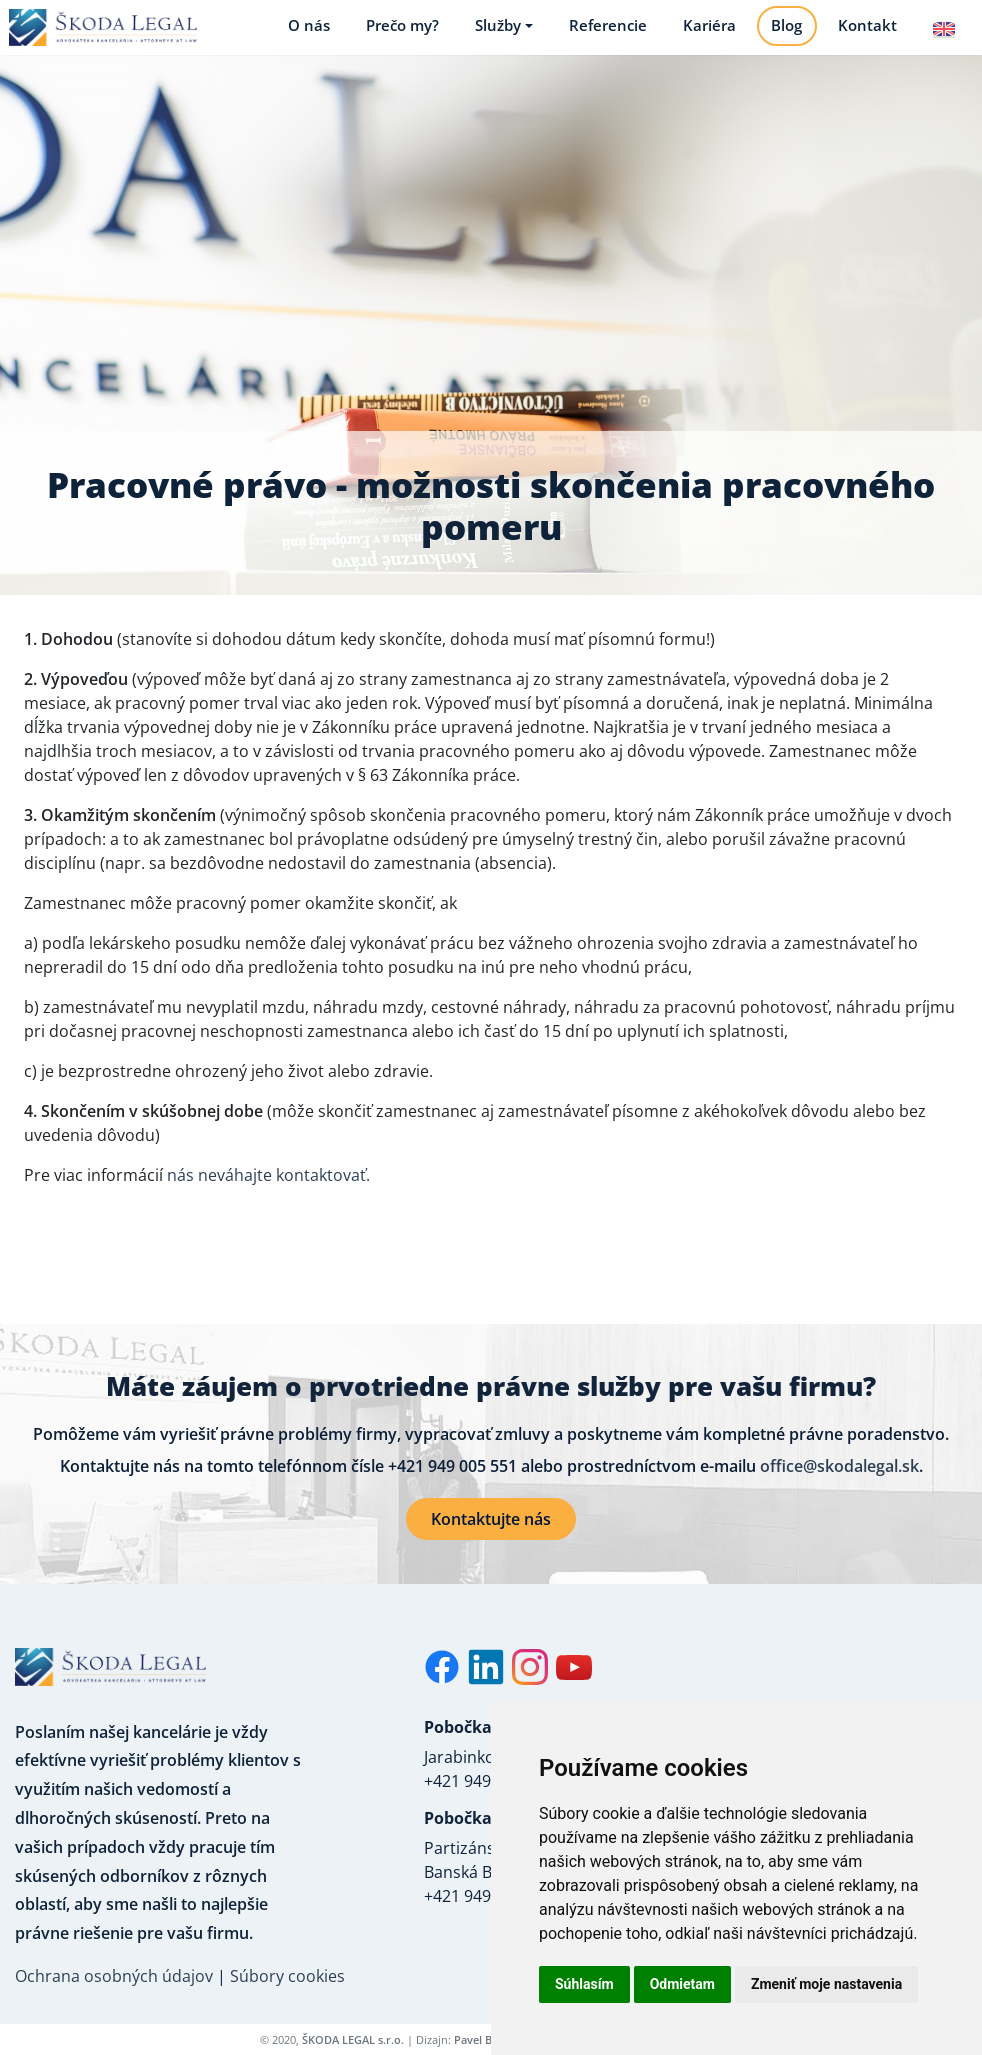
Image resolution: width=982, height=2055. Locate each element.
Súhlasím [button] (584, 1984)
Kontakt (861, 33)
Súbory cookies (287, 1991)
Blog (780, 33)
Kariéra (702, 33)
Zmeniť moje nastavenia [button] (826, 1984)
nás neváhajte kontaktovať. (268, 1190)
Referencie (601, 33)
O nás (302, 33)
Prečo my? (395, 33)
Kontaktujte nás (491, 1534)
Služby (491, 33)
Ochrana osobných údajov (114, 1991)
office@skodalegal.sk (839, 1481)
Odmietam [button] (682, 1984)
